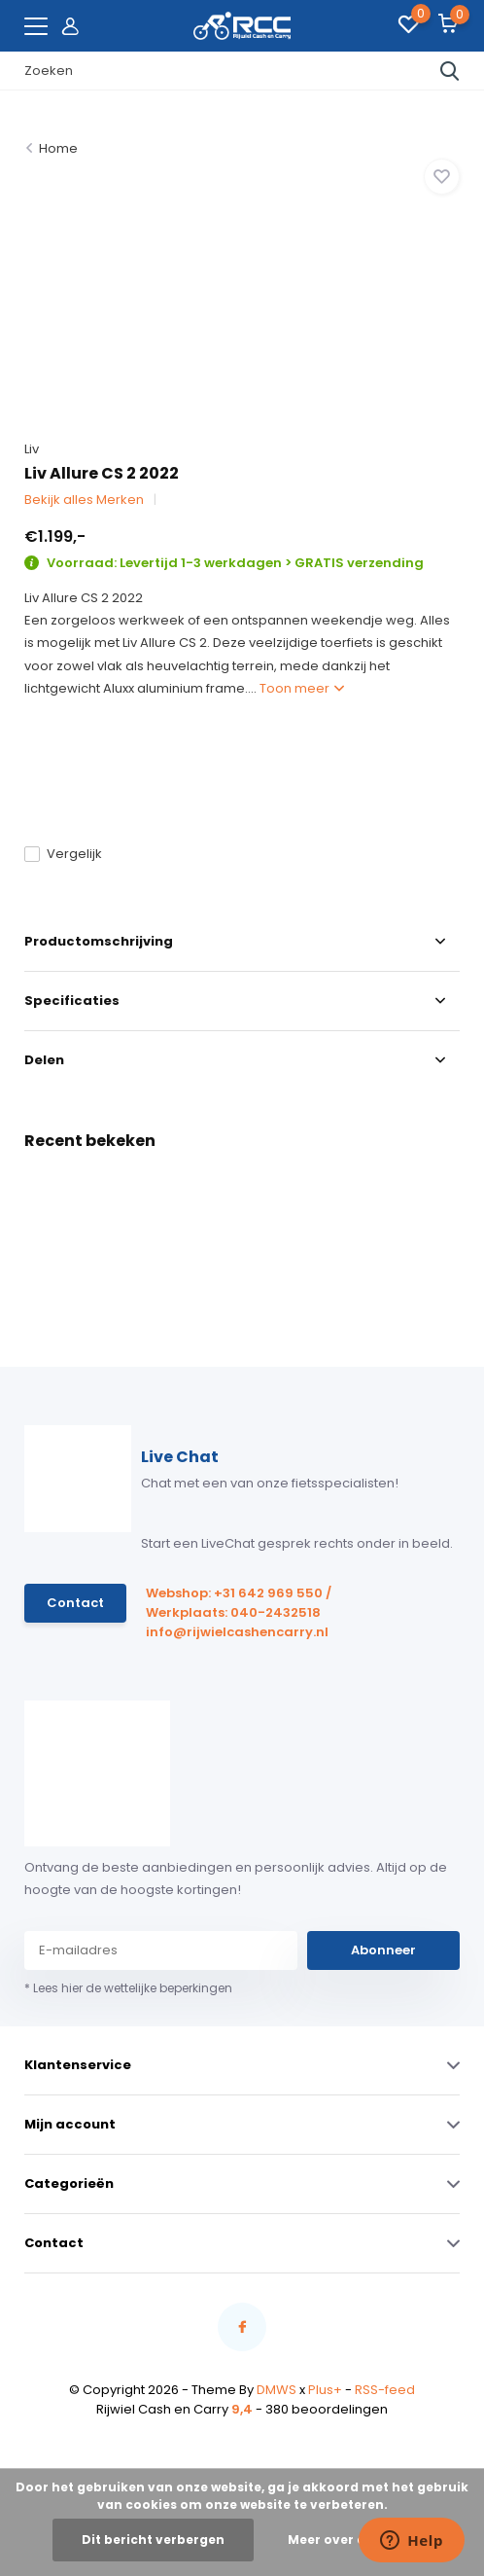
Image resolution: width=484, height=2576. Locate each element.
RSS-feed (385, 2389)
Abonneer (383, 1950)
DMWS (276, 2389)
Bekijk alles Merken (84, 499)
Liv (31, 449)
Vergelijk (63, 853)
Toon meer (301, 688)
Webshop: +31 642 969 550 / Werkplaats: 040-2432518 (238, 1603)
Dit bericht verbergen (153, 2539)
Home (58, 148)
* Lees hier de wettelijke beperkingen (128, 1988)
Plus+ (325, 2389)
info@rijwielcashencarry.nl (237, 1632)
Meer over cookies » (353, 2539)
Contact (75, 1602)
